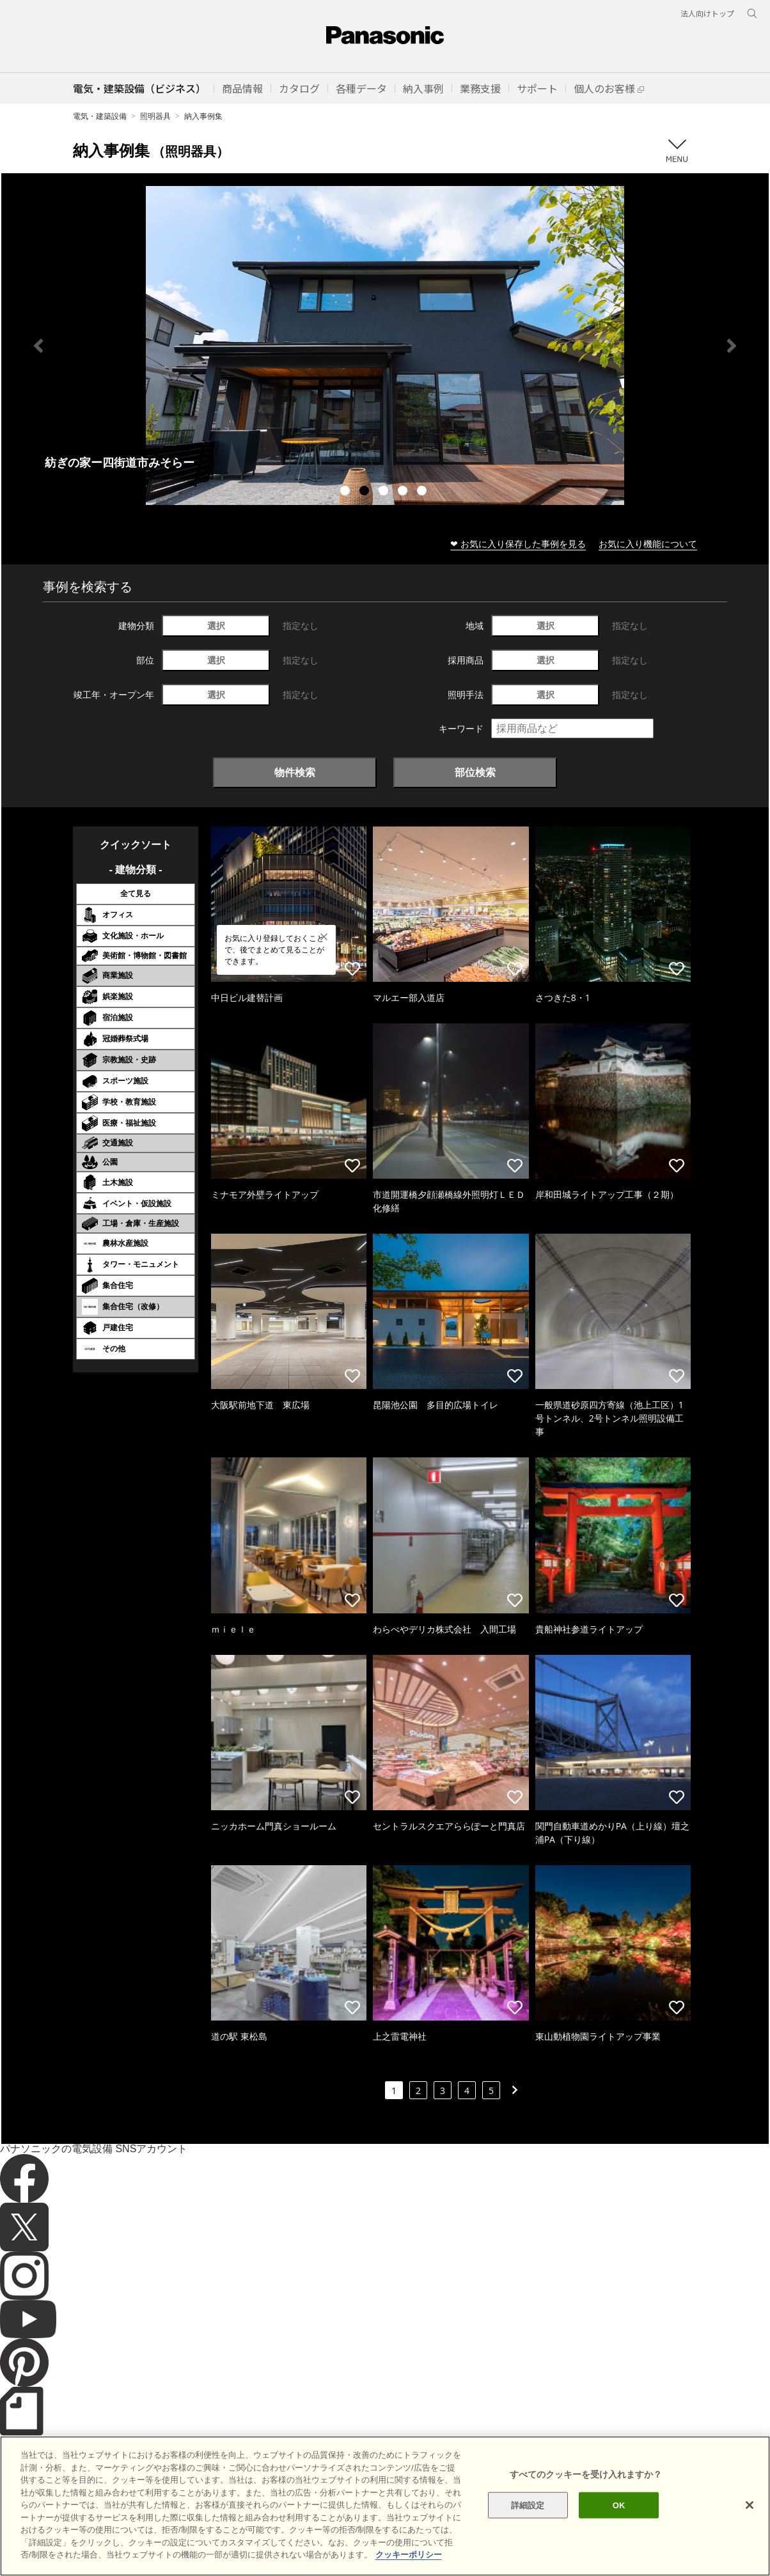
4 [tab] (404, 492)
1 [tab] (346, 492)
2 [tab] (365, 492)
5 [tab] (423, 492)
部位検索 (475, 772)
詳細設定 (528, 2505)
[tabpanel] (385, 345)
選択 (216, 625)
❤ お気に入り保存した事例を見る (518, 544)
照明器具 (155, 116)
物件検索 (294, 772)
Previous (38, 346)
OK (619, 2505)
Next (731, 346)
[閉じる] (749, 2505)
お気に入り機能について (648, 544)
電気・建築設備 (100, 116)
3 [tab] (385, 492)
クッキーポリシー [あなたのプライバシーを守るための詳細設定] (408, 2554)
